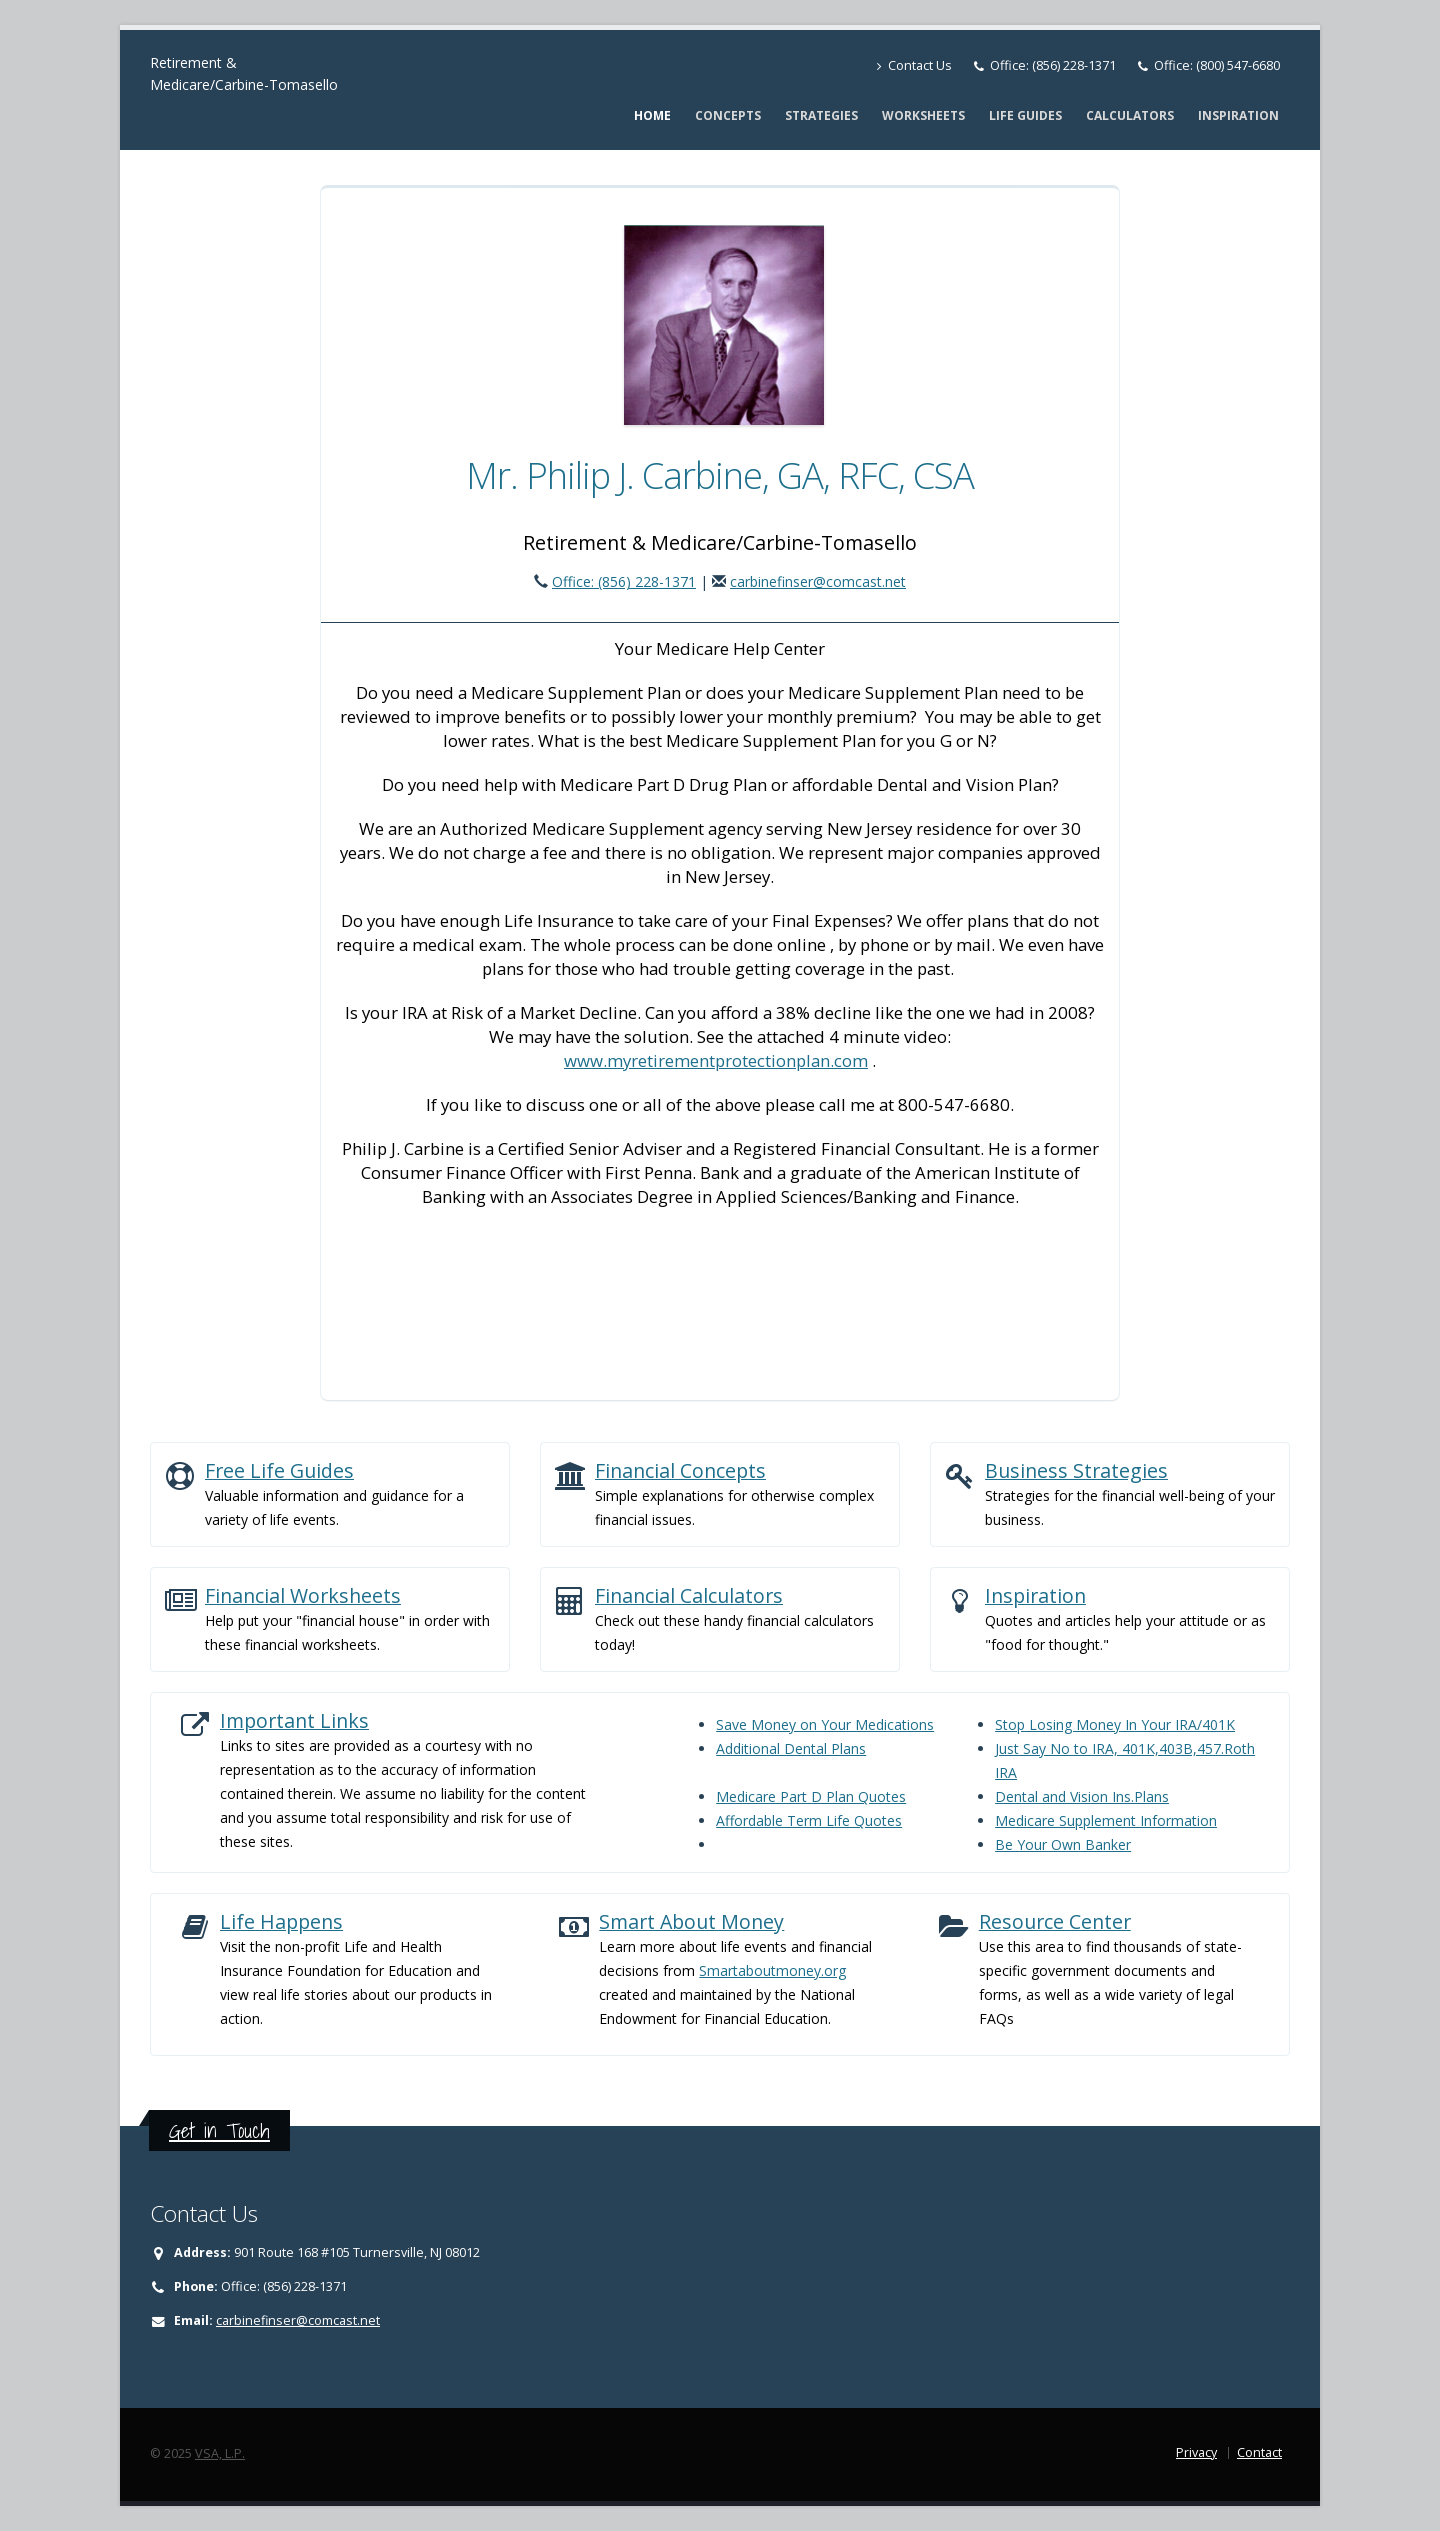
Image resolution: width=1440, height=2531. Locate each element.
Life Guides (1025, 115)
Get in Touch (219, 2130)
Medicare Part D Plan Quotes (811, 1796)
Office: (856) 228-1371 (1053, 65)
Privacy (1196, 2452)
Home (652, 115)
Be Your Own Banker (1063, 1844)
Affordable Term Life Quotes (809, 1820)
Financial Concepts (680, 1470)
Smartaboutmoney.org (772, 1970)
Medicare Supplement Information (1106, 1820)
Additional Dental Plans (791, 1748)
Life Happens (281, 1921)
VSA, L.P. (220, 2453)
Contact (1259, 2452)
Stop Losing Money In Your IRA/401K (1115, 1724)
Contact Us (914, 65)
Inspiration (1238, 115)
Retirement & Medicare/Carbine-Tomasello (244, 73)
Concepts (728, 115)
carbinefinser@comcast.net (818, 581)
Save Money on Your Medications (825, 1724)
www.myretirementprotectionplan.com (716, 1060)
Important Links (294, 1720)
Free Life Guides (279, 1470)
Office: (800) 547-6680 (1217, 65)
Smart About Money (691, 1921)
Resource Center (1055, 1921)
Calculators (1130, 115)
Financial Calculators (689, 1595)
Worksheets (923, 115)
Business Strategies (1076, 1470)
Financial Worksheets (303, 1595)
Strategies (821, 115)
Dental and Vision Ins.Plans (1082, 1796)
